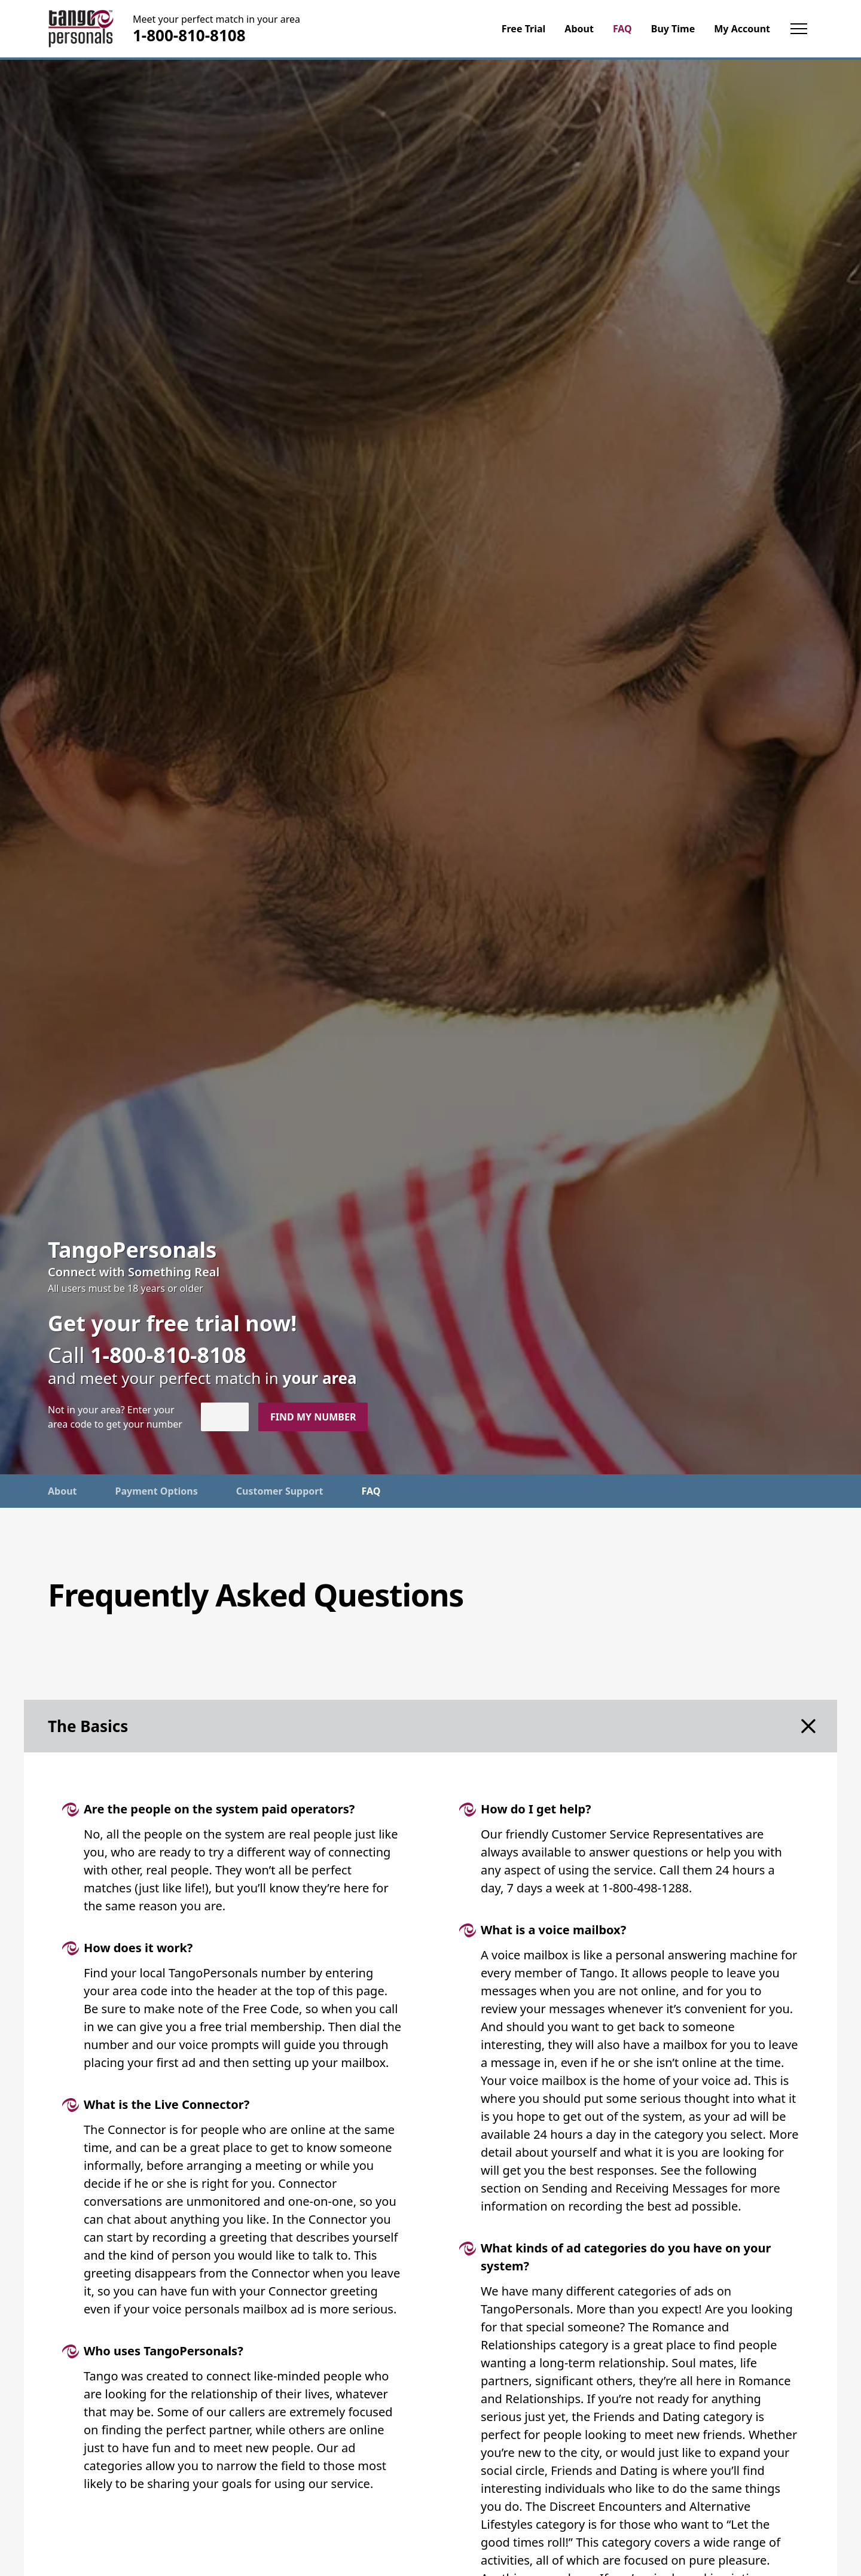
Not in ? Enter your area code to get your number (115, 1417)
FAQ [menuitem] (622, 28)
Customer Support (279, 1491)
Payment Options (156, 1491)
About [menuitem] (579, 28)
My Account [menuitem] (742, 28)
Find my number (313, 1416)
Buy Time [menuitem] (673, 28)
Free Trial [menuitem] (524, 28)
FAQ (370, 1491)
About (62, 1491)
